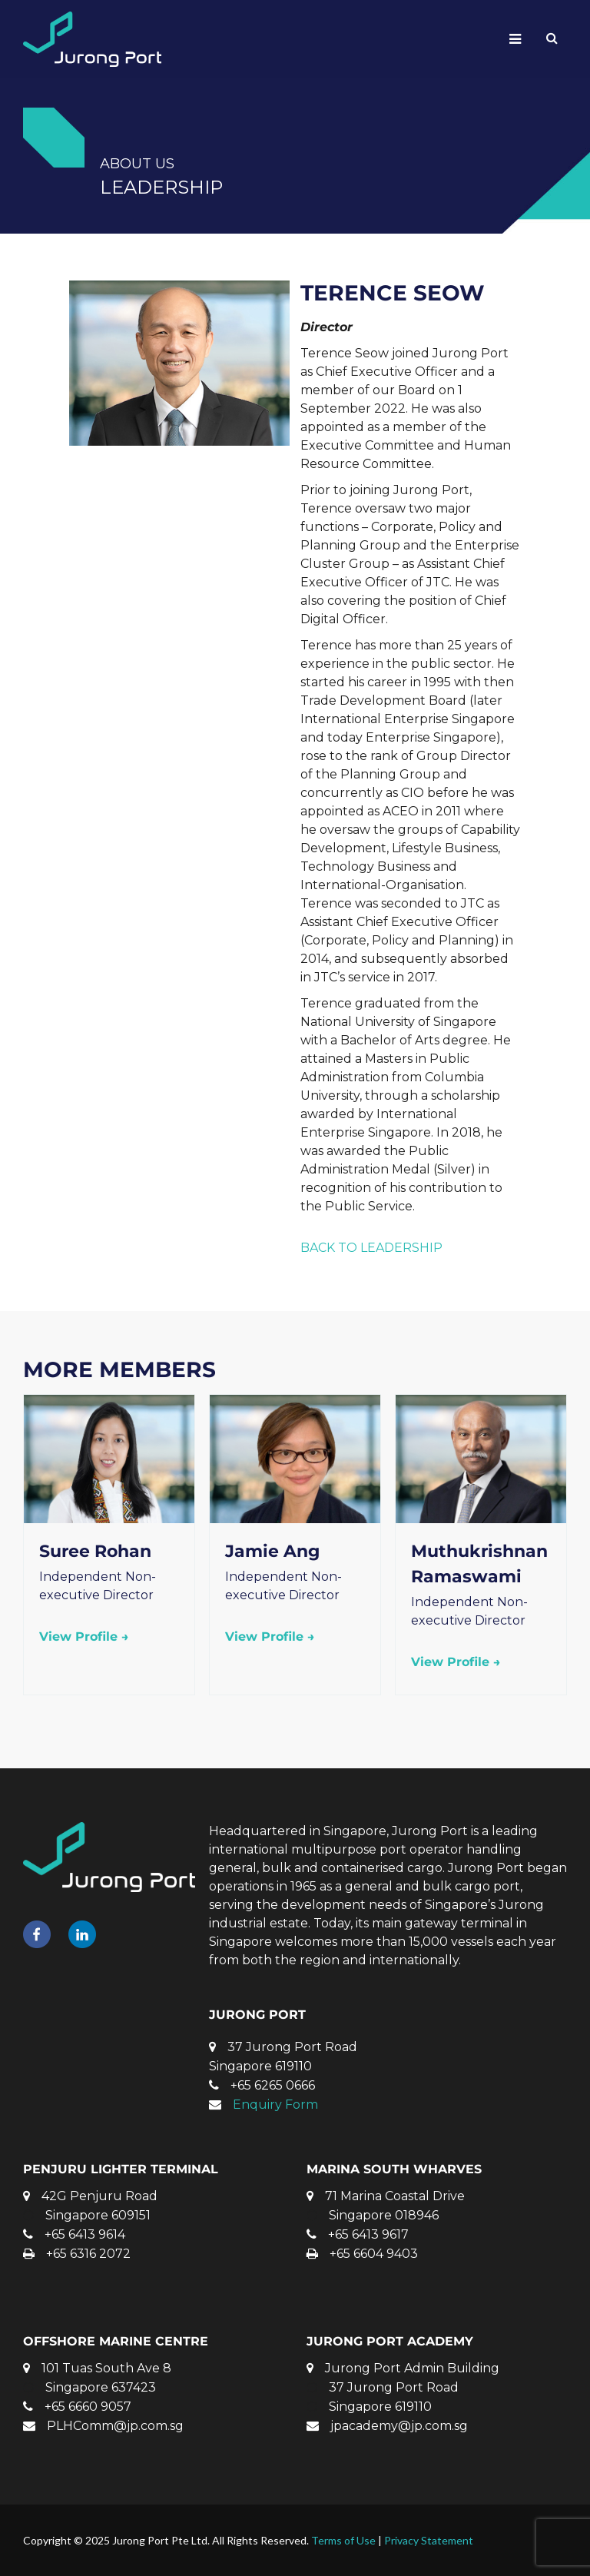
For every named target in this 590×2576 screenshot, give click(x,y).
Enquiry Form (275, 2104)
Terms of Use (343, 2540)
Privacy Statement (428, 2540)
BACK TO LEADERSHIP (371, 1247)
